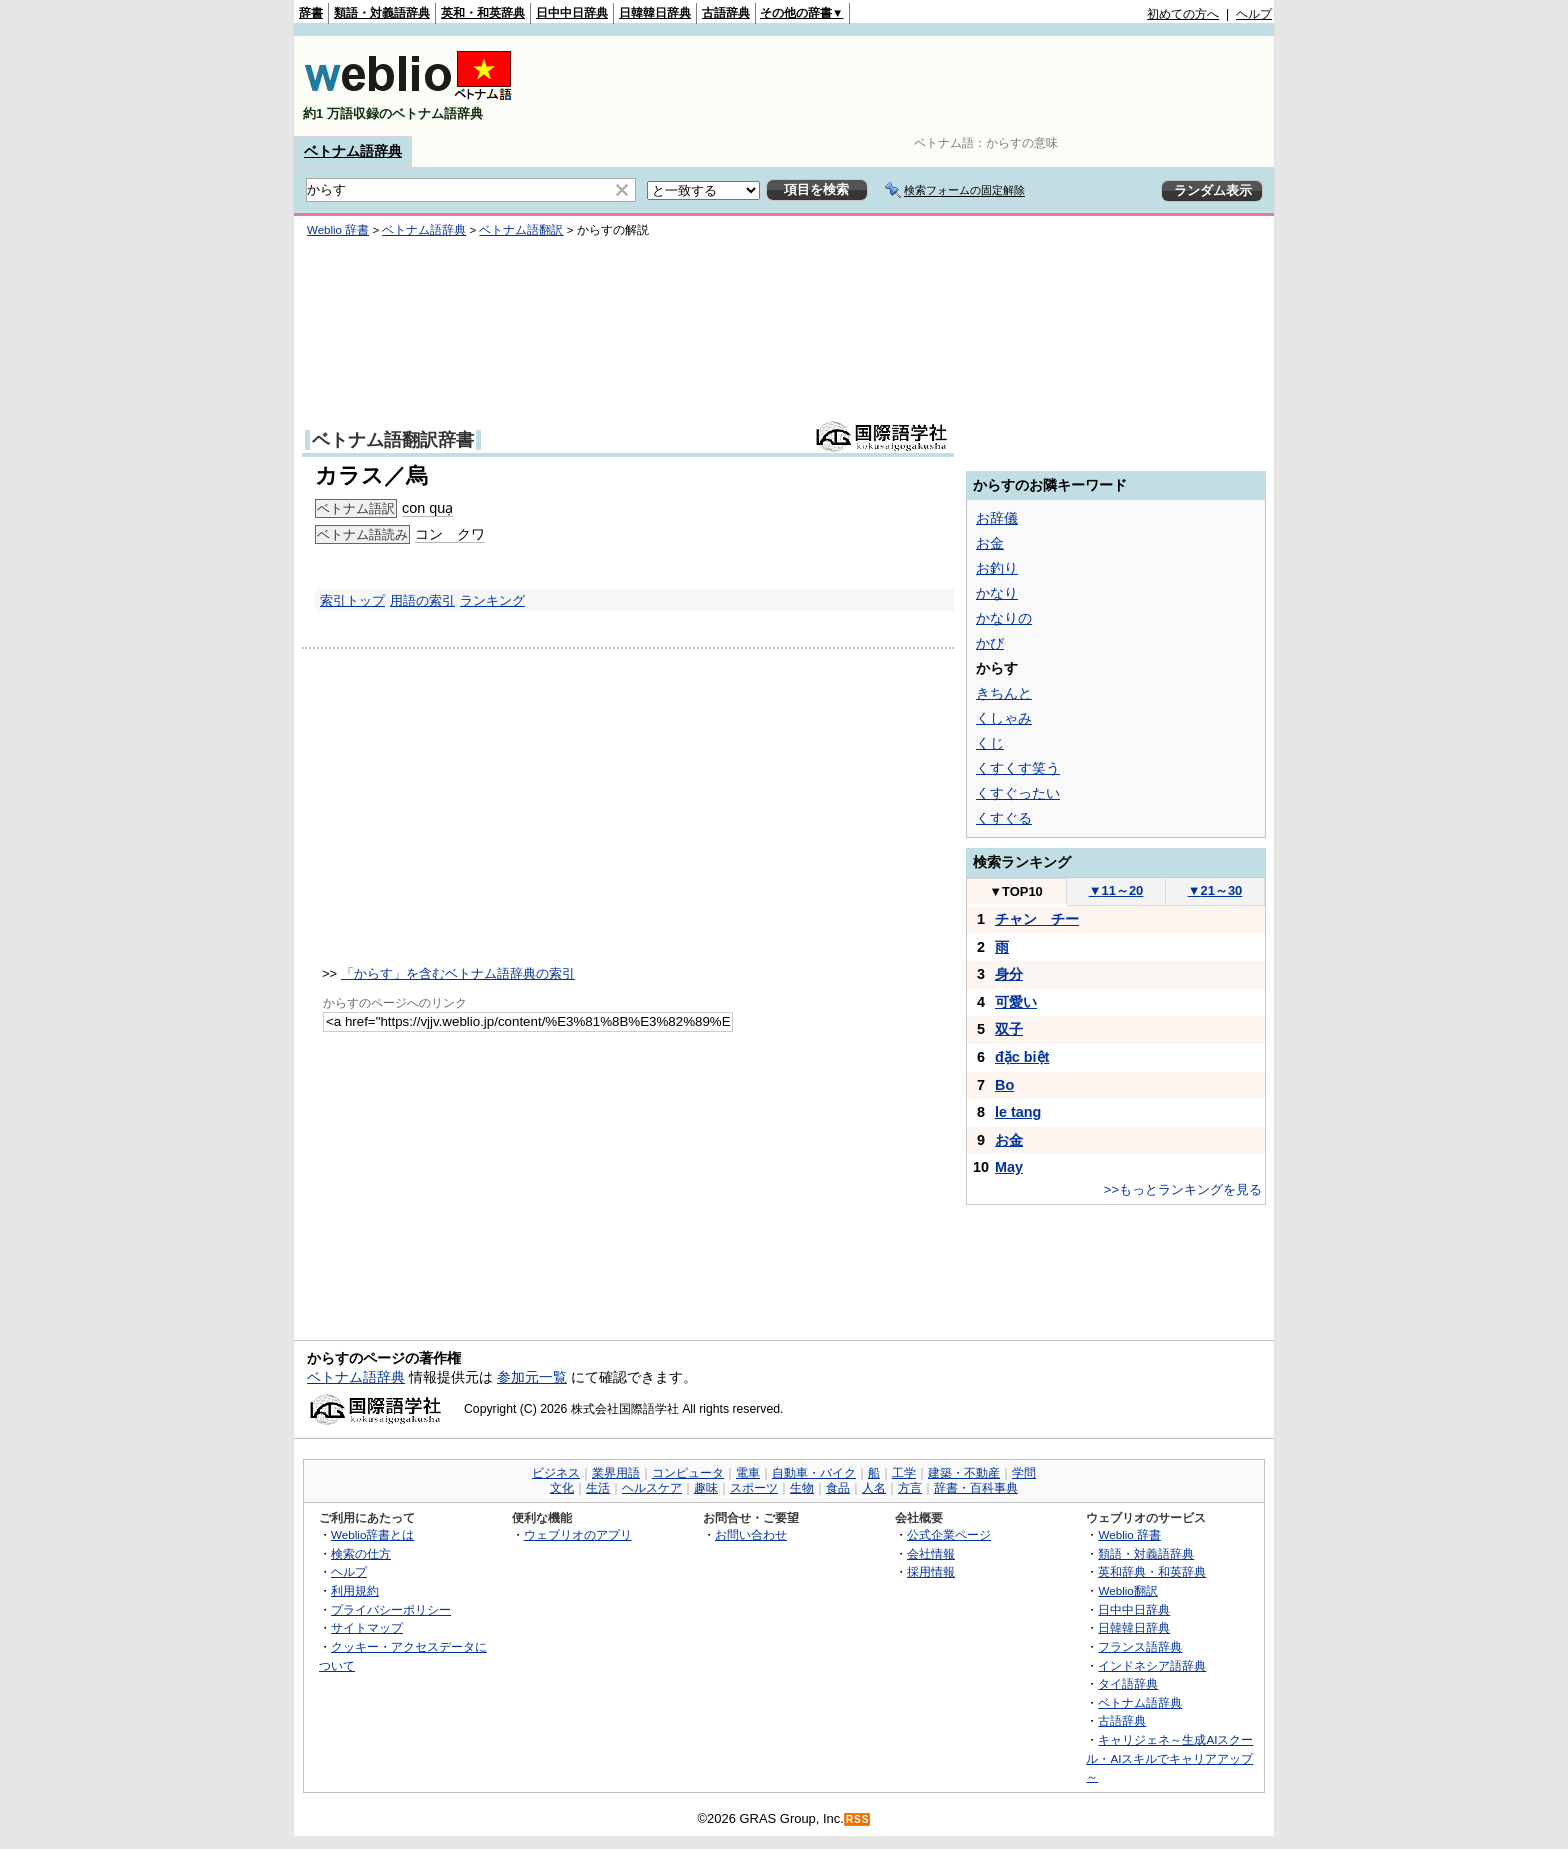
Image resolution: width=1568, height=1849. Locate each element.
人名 (874, 1488)
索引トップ (352, 600)
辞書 (311, 13)
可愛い (1016, 1002)
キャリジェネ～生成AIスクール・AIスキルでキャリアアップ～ (1169, 1758)
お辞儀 (997, 518)
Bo (1004, 1085)
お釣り (997, 568)
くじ (990, 743)
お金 (990, 543)
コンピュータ (688, 1473)
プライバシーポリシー (391, 1609)
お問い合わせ (751, 1534)
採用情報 (931, 1571)
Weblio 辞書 (338, 230)
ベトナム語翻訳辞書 (393, 440)
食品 (838, 1488)
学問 (1024, 1473)
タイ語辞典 (1128, 1683)
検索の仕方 (361, 1553)
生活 (598, 1488)
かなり (997, 593)
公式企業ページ (949, 1534)
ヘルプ (1254, 14)
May (1009, 1167)
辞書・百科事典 (976, 1488)
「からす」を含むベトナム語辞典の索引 (458, 973)
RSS (858, 1819)
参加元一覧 (532, 1377)
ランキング (492, 600)
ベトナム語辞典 (353, 151)
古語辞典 (726, 13)
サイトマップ (367, 1627)
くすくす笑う (1018, 768)
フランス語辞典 (1140, 1646)
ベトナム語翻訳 (521, 230)
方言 (910, 1488)
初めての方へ (1183, 14)
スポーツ (754, 1488)
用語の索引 (422, 600)
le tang (1018, 1112)
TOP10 (1016, 891)
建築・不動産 (964, 1473)
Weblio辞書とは (372, 1534)
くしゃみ (1004, 718)
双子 (1009, 1029)
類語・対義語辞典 (382, 13)
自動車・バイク (814, 1473)
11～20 (1116, 890)
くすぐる (1004, 818)
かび (990, 643)
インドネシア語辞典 (1152, 1665)
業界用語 (616, 1473)
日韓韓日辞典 (655, 13)
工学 (904, 1473)
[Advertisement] (908, 86)
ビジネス (556, 1473)
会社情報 (931, 1553)
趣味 (706, 1488)
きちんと (1004, 693)
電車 (748, 1473)
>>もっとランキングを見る (1183, 1189)
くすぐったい (1018, 793)
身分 (1009, 974)
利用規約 (355, 1590)
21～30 (1215, 890)
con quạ (427, 508)
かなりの (1004, 618)
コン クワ (450, 534)
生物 (802, 1488)
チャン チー (1037, 919)
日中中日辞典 (572, 13)
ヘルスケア (652, 1488)
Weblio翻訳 (1127, 1590)
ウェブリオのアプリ (578, 1534)
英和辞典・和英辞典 (1152, 1571)
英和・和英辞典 (483, 13)
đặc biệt (1022, 1057)
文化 (562, 1488)
